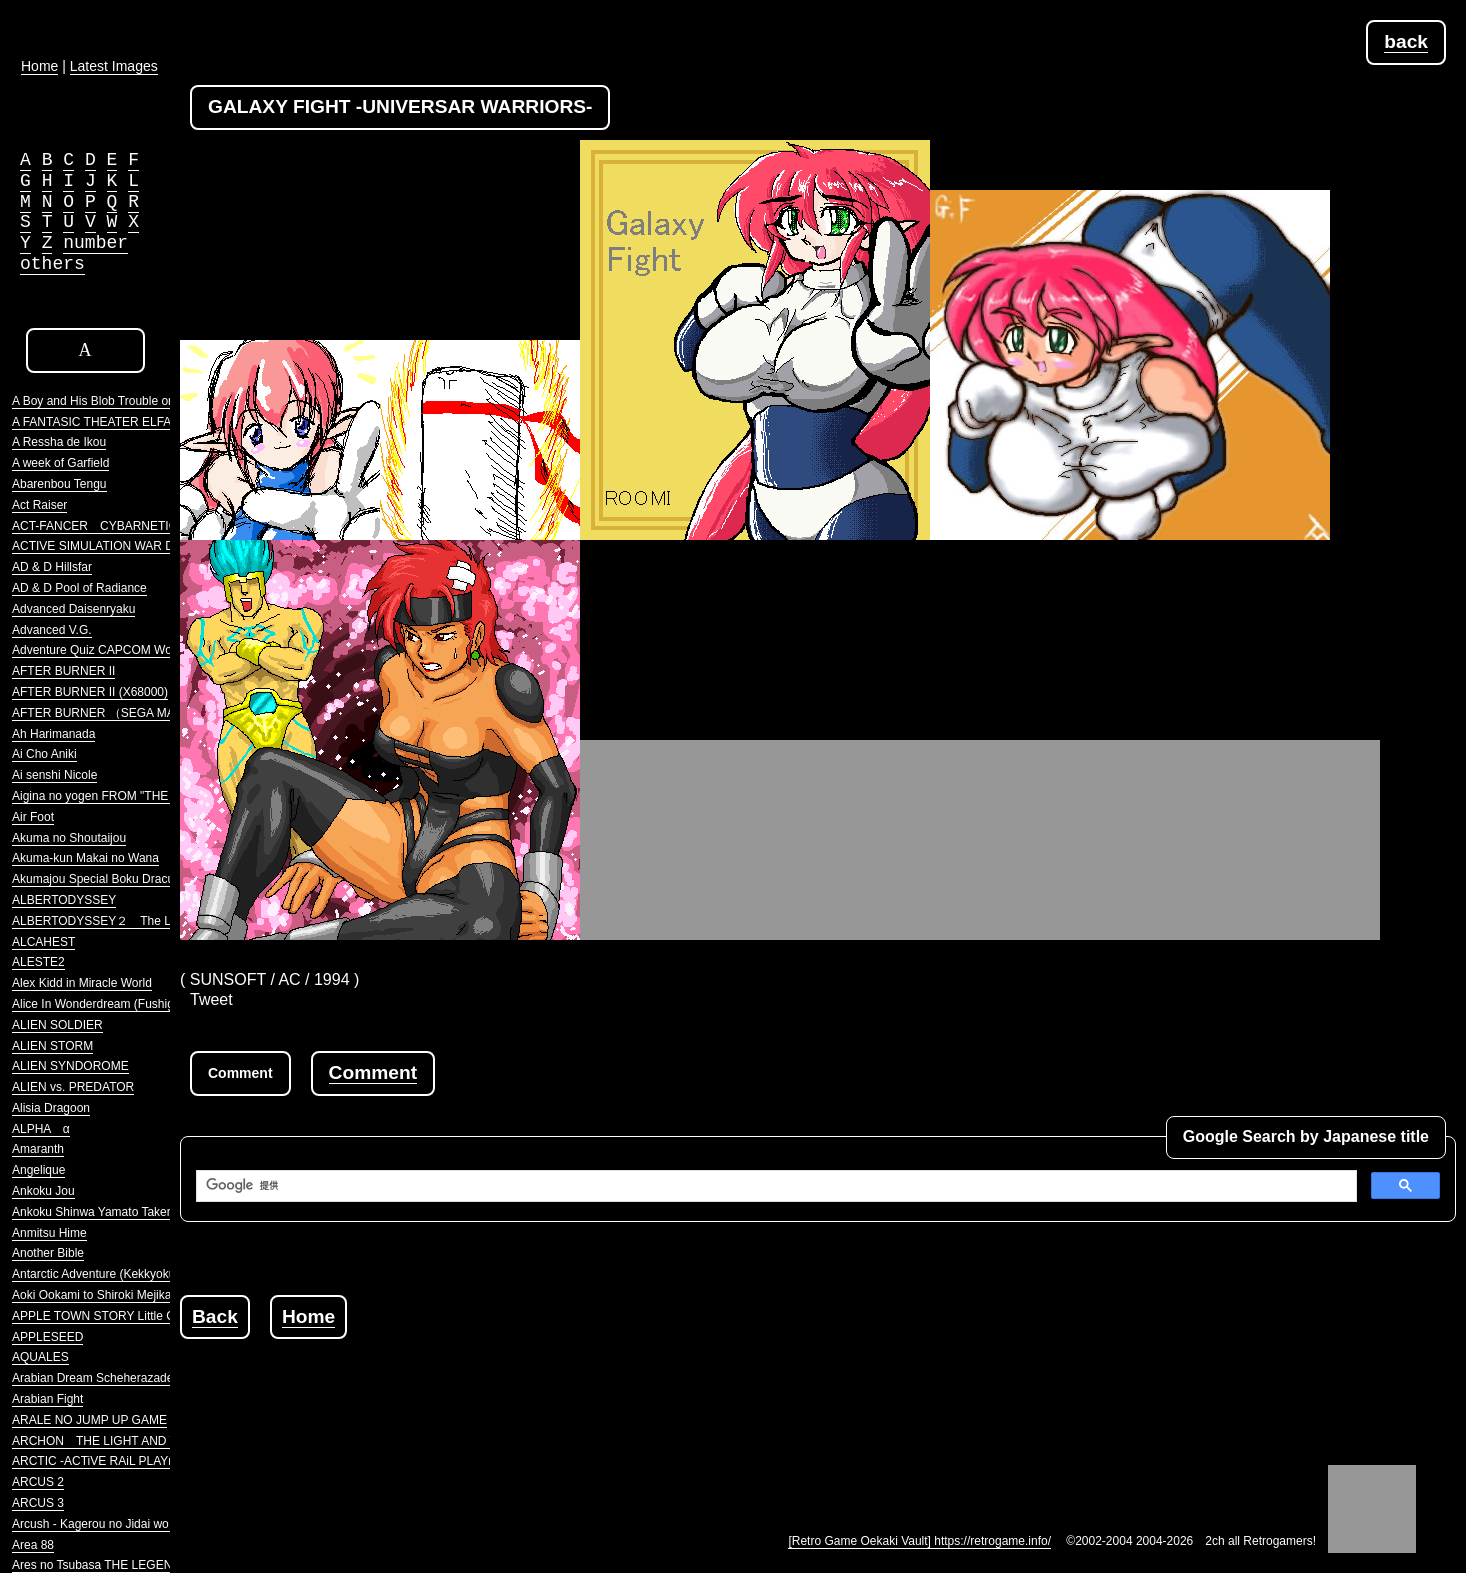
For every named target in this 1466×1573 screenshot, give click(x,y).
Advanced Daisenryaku (73, 609)
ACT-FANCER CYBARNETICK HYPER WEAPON (149, 526)
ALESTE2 (38, 962)
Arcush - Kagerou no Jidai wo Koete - (111, 1524)
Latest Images (114, 66)
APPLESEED (47, 1337)
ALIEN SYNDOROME (70, 1066)
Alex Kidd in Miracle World (82, 983)
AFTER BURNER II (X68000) (90, 692)
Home (308, 1316)
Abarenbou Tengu (59, 484)
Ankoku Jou (43, 1191)
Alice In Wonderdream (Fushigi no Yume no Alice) (144, 1004)
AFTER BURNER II (63, 671)
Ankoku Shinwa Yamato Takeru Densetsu (121, 1212)
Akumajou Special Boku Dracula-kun (109, 879)
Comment (373, 1072)
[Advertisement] (544, 1384)
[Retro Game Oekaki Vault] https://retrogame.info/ (919, 1541)
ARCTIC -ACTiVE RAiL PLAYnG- (100, 1461)
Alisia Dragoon (51, 1108)
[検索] (774, 1186)
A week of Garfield (60, 463)
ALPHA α (41, 1129)
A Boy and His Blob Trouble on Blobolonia (123, 401)
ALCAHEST (43, 942)
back (1406, 41)
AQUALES (40, 1357)
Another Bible (48, 1253)
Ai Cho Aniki (44, 754)
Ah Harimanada (53, 734)
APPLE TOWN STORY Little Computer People (136, 1316)
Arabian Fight (47, 1399)
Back (215, 1316)
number (95, 243)
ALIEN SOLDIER (57, 1025)
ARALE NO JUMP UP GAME (89, 1420)
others (52, 264)
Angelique (38, 1170)
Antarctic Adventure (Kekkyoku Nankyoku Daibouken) (154, 1274)
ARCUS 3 (38, 1503)
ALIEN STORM (52, 1046)
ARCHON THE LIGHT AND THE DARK (121, 1441)
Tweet (211, 999)
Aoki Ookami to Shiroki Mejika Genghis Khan (131, 1295)
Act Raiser (39, 505)
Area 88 (33, 1545)
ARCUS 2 (38, 1482)
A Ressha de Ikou (59, 442)
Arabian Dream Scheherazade (92, 1378)
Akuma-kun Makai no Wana (85, 858)
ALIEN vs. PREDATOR (73, 1087)
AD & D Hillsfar (52, 567)
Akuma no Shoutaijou (69, 838)
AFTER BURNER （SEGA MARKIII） (112, 713)
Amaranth (38, 1149)
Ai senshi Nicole (54, 775)
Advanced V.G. (52, 630)
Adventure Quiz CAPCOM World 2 (103, 650)
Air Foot (33, 817)
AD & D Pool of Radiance (79, 588)
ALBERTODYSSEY (64, 900)
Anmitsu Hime (49, 1233)
